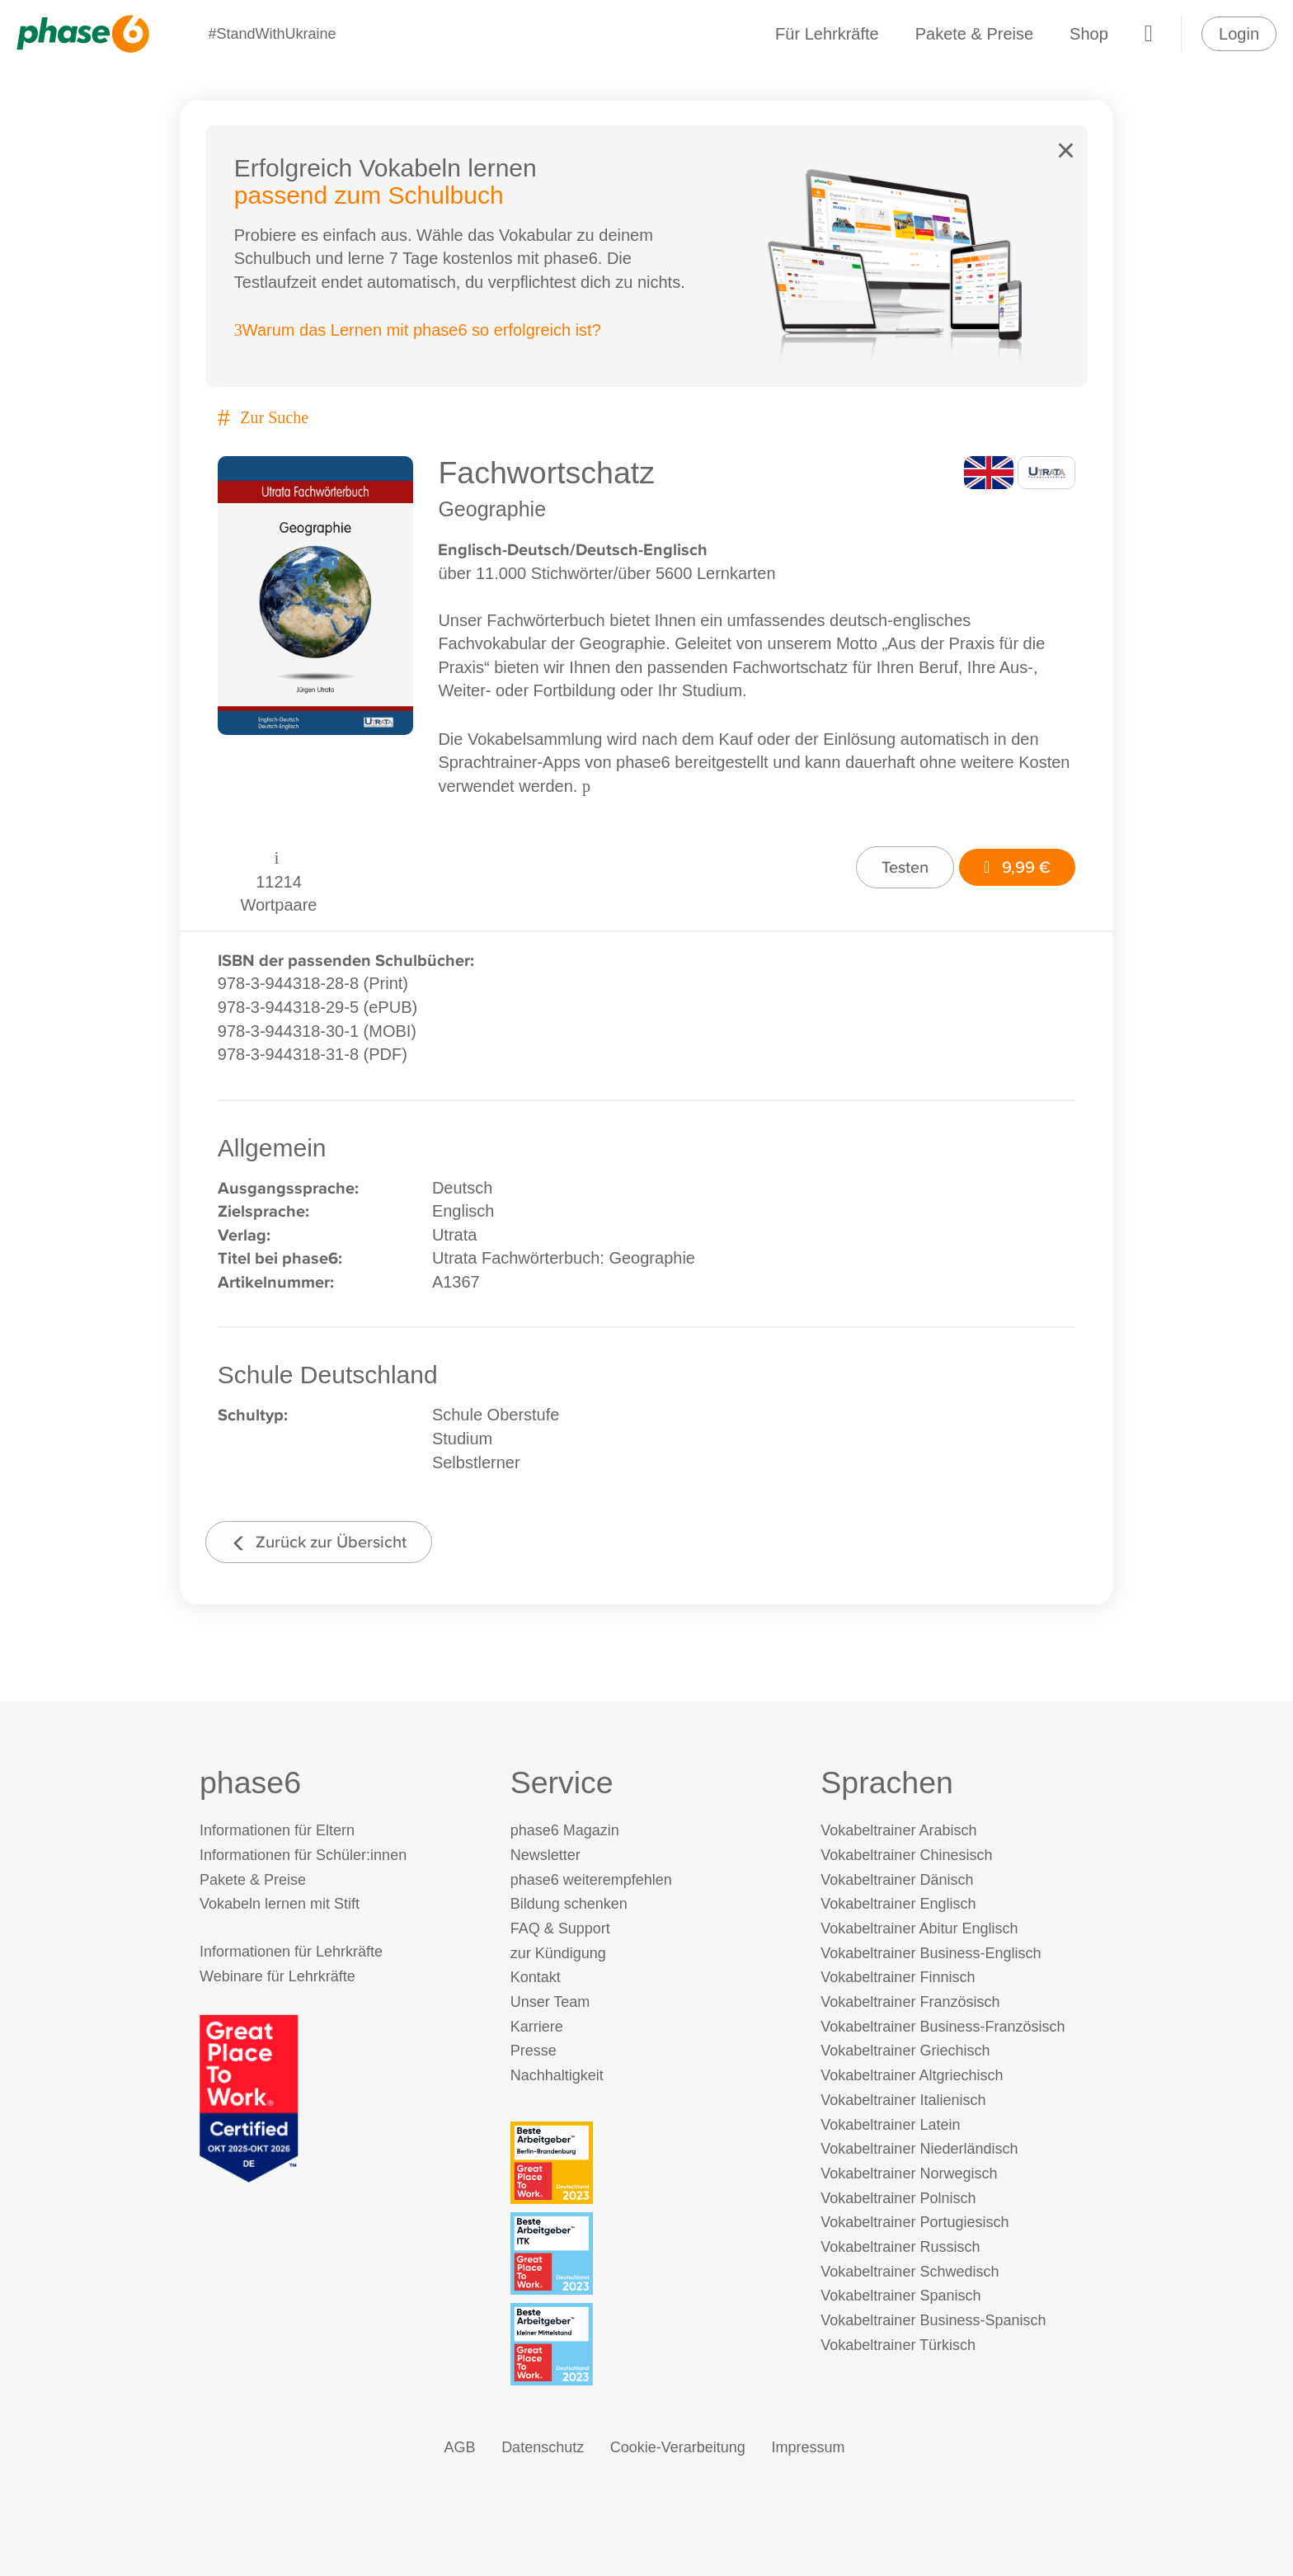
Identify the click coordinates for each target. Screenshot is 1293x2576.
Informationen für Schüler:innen (303, 1855)
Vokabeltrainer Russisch (900, 2247)
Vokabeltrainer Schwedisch (909, 2271)
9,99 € (1017, 866)
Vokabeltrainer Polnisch (898, 2198)
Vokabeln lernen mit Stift (280, 1904)
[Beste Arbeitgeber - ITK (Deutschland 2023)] (650, 2253)
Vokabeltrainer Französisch (909, 2002)
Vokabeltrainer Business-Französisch (942, 2026)
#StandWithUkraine (272, 34)
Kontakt (535, 1978)
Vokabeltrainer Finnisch (897, 1978)
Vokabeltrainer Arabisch (898, 1830)
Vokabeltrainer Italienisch (902, 2100)
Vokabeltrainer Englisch (898, 1904)
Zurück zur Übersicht (319, 1541)
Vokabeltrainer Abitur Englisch (919, 1928)
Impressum (807, 2447)
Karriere (536, 2026)
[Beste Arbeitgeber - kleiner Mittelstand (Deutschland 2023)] (650, 2344)
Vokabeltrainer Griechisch (905, 2051)
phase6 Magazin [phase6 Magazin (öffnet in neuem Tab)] (564, 1830)
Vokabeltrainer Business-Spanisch (933, 2321)
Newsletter (545, 1855)
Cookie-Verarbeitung (677, 2447)
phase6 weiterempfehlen (591, 1880)
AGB (460, 2447)
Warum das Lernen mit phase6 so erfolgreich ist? (417, 331)
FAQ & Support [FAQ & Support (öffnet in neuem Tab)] (560, 1928)
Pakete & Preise (974, 34)
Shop (1089, 34)
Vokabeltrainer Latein (890, 2125)
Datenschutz (542, 2447)
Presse (533, 2051)
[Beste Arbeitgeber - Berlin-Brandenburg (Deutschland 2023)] (650, 2163)
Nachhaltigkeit (557, 2075)
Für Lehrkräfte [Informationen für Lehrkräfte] (827, 34)
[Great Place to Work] (249, 2097)
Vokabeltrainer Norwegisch (908, 2173)
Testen (905, 866)
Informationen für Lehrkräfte (291, 1952)
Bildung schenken (569, 1904)
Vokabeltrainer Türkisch (898, 2345)
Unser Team (550, 2002)
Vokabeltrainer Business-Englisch (930, 1953)
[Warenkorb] (1148, 34)
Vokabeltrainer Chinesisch (906, 1855)
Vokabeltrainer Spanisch (900, 2296)
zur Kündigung (558, 1953)
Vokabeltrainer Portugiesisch (914, 2223)
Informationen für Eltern (277, 1830)
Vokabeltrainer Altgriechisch (911, 2075)
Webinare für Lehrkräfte (277, 1977)
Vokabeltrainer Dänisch (896, 1880)
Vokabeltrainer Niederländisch (919, 2149)
